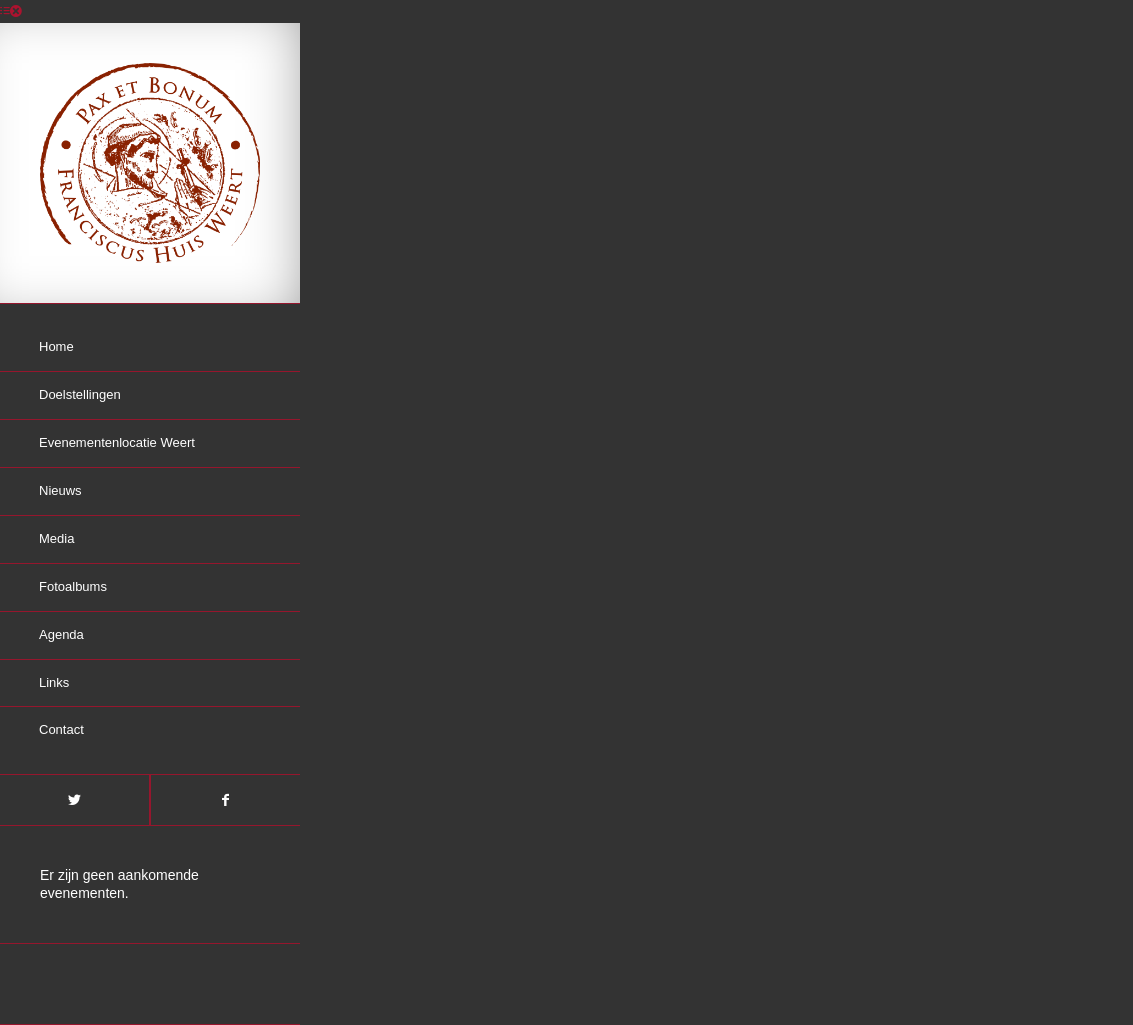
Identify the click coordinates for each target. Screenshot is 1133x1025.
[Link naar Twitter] (74, 800)
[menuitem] (150, 348)
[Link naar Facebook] (225, 800)
